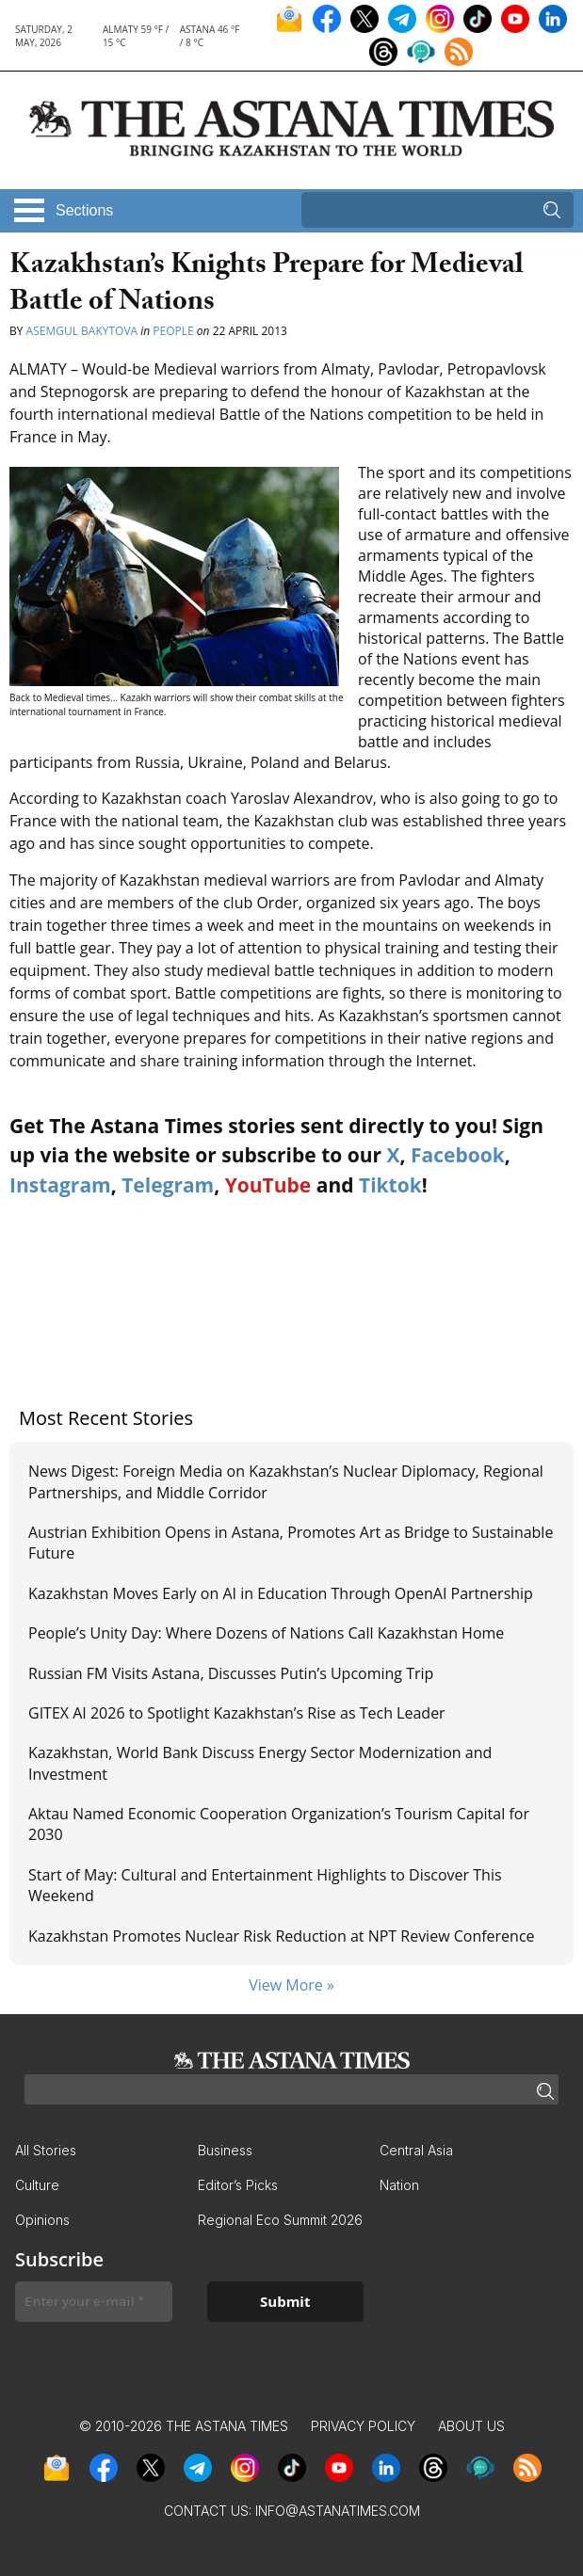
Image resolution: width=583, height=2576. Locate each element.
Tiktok (390, 1185)
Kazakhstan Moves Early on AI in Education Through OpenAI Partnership (280, 1593)
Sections (84, 210)
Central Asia (416, 2150)
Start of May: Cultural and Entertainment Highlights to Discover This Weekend (265, 1885)
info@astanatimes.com (337, 2511)
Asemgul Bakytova (82, 331)
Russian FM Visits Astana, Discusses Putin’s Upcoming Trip (230, 1673)
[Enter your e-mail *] (93, 2301)
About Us (471, 2426)
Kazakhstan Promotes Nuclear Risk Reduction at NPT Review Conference (281, 1936)
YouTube (268, 1185)
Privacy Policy (363, 2426)
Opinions (42, 2220)
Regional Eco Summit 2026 (280, 2220)
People (173, 331)
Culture (37, 2185)
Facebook (458, 1155)
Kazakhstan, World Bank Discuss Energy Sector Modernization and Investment (260, 1763)
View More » (291, 1985)
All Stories (45, 2150)
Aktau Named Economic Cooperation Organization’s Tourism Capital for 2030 (278, 1824)
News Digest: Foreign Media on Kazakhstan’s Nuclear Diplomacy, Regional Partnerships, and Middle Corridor (285, 1481)
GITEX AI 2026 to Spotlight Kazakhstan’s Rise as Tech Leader (236, 1713)
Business (225, 2150)
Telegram (167, 1185)
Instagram (60, 1185)
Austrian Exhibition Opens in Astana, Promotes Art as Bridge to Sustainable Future (290, 1542)
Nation (399, 2185)
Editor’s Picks (238, 2185)
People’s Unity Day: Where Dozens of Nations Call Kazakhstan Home (266, 1633)
